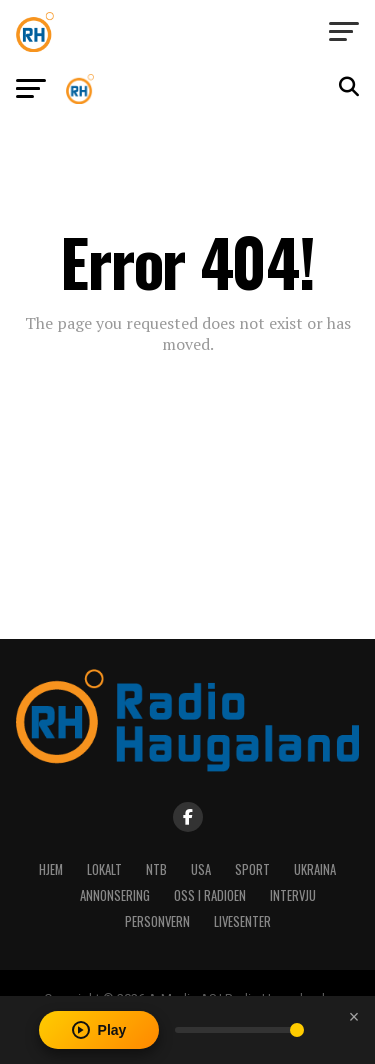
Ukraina (315, 869)
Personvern (157, 921)
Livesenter (242, 921)
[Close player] (354, 1017)
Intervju (293, 895)
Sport (252, 869)
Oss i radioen (210, 895)
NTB (156, 869)
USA (201, 869)
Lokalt (104, 869)
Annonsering (115, 895)
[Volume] (239, 1030)
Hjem (51, 869)
